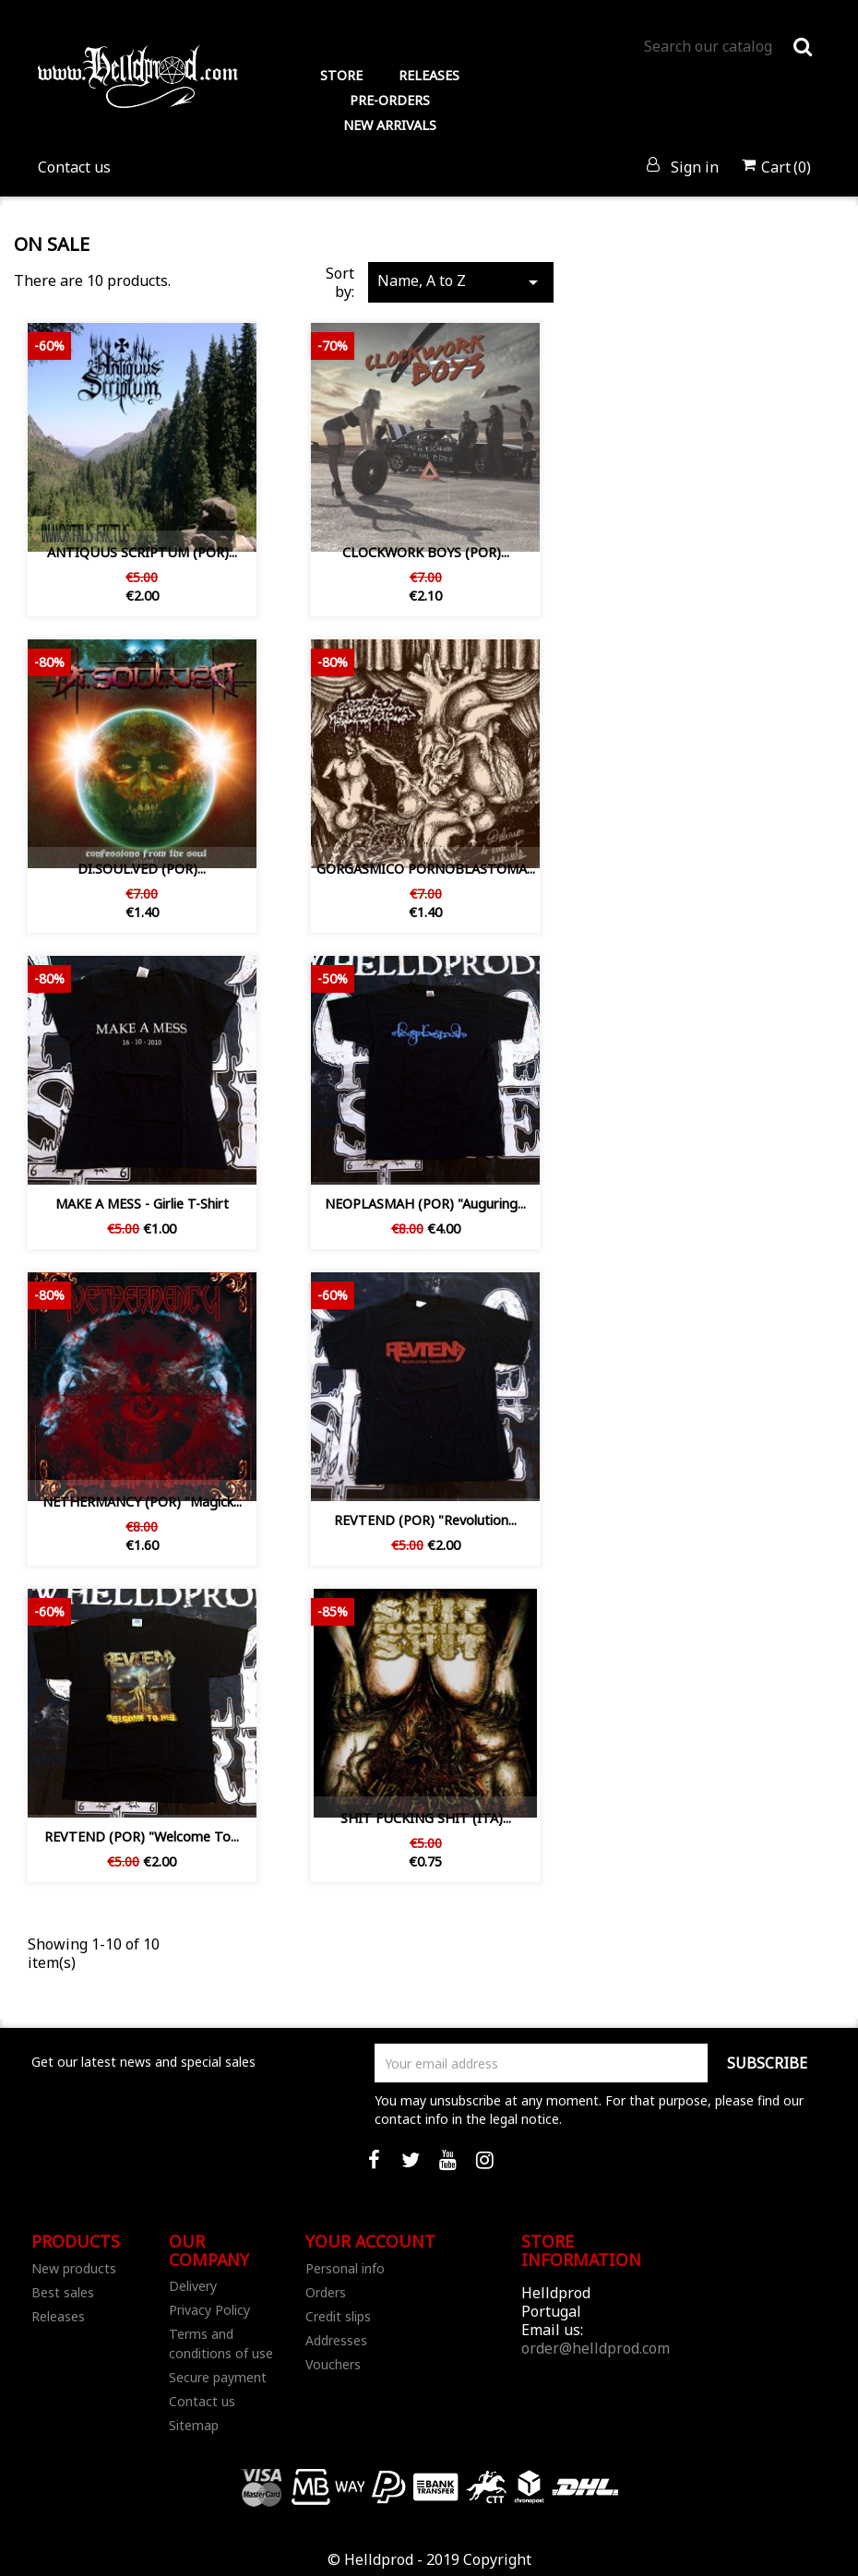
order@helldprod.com (595, 2348)
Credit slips (338, 2316)
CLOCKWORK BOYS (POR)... (425, 552)
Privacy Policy (209, 2310)
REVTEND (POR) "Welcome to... (141, 1836)
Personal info (345, 2268)
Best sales (62, 2292)
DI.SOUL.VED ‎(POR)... (141, 868)
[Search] (727, 46)
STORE (341, 75)
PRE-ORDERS (390, 100)
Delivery (193, 2286)
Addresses (336, 2340)
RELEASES (429, 75)
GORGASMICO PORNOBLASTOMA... (425, 868)
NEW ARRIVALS (389, 125)
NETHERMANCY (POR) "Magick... (142, 1501)
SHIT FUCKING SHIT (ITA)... (425, 1818)
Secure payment (218, 2377)
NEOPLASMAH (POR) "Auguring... (425, 1203)
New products (73, 2268)
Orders (325, 2292)
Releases (58, 2316)
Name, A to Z (460, 281)
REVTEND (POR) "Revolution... (425, 1520)
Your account (370, 2241)
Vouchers (333, 2364)
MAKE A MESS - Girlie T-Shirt (142, 1203)
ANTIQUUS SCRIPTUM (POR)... (142, 552)
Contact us (74, 167)
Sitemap (194, 2425)
